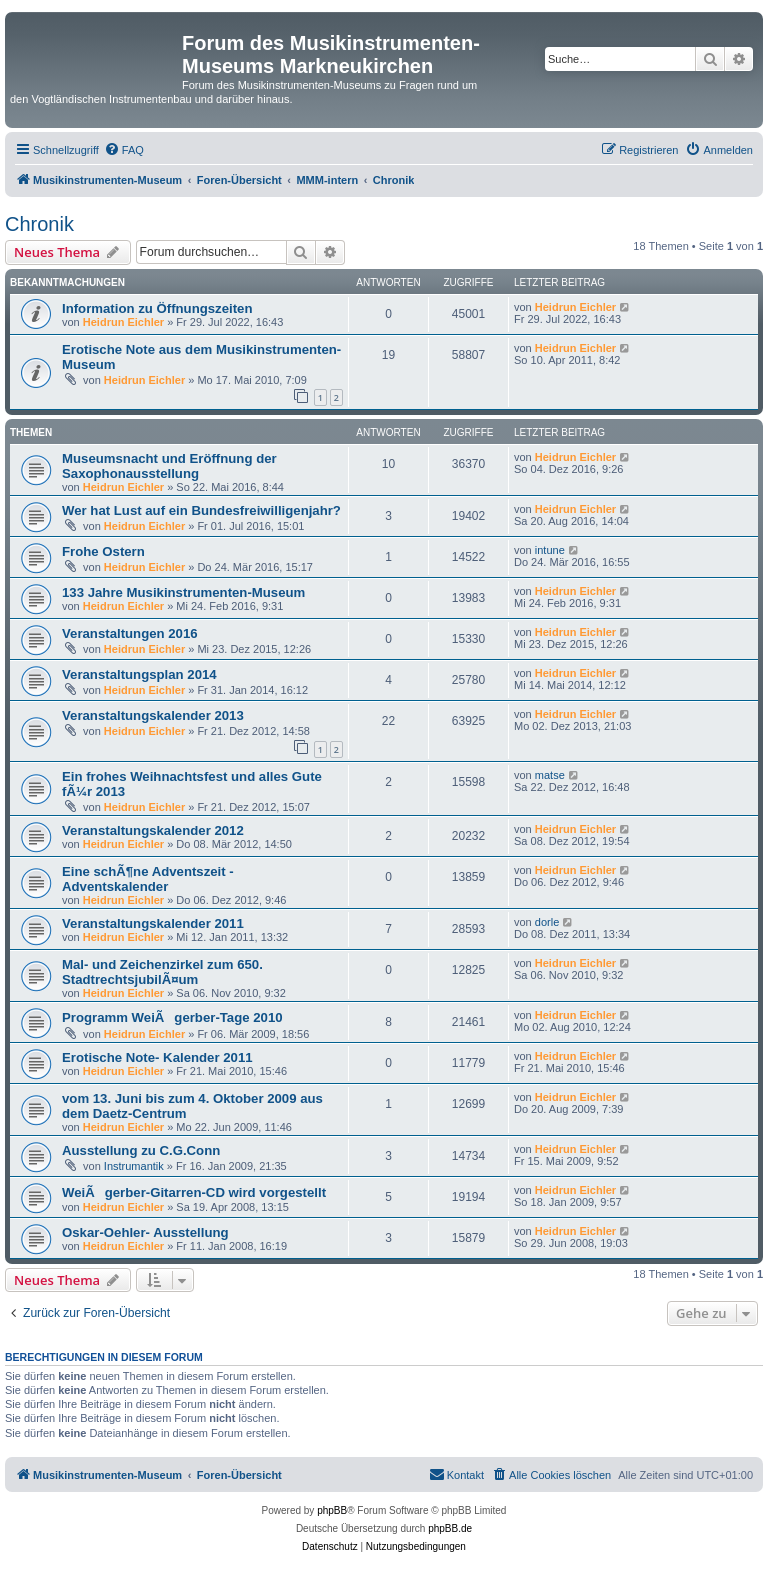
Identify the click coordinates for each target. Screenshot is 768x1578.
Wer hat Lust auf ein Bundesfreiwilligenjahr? (201, 510)
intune (550, 550)
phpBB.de (450, 1528)
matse (550, 775)
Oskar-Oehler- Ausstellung (145, 1232)
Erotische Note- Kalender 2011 (157, 1057)
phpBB (332, 1510)
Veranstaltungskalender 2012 (153, 830)
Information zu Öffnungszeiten (157, 308)
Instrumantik (134, 1166)
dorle (547, 922)
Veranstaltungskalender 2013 (153, 715)
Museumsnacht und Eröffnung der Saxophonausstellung (169, 466)
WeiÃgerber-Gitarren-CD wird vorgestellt (194, 1192)
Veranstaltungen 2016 (130, 633)
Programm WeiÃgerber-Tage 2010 (172, 1017)
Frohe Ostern (103, 551)
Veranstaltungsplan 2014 (139, 674)
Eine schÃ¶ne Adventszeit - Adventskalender (148, 879)
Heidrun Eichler (123, 322)
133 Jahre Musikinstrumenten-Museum (183, 592)
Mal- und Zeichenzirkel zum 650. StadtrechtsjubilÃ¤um (162, 972)
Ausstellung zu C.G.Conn (141, 1150)
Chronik (39, 224)
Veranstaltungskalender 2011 (153, 923)
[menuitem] (124, 150)
